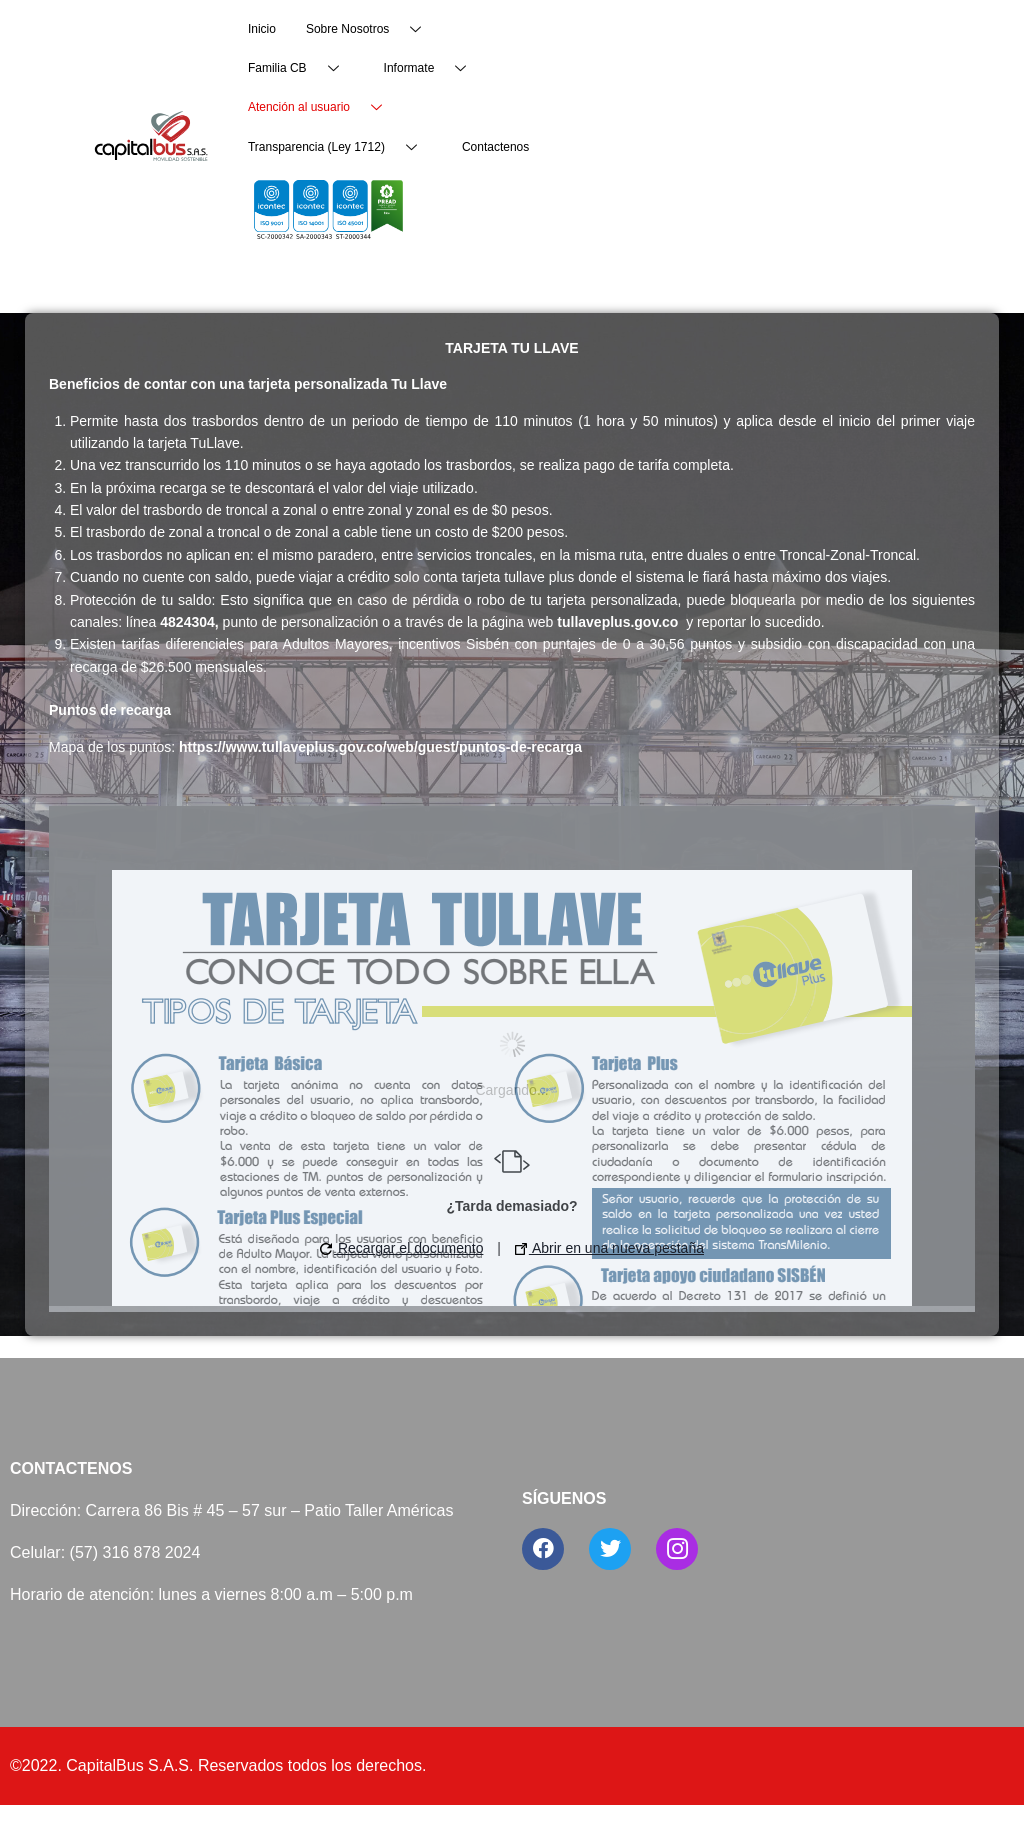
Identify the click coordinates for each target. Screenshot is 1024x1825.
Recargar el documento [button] (401, 1248)
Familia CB (301, 68)
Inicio (262, 29)
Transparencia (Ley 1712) (340, 147)
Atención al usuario (322, 107)
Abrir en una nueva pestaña (609, 1248)
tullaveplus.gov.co (617, 622)
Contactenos (495, 147)
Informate (433, 68)
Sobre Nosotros (371, 29)
